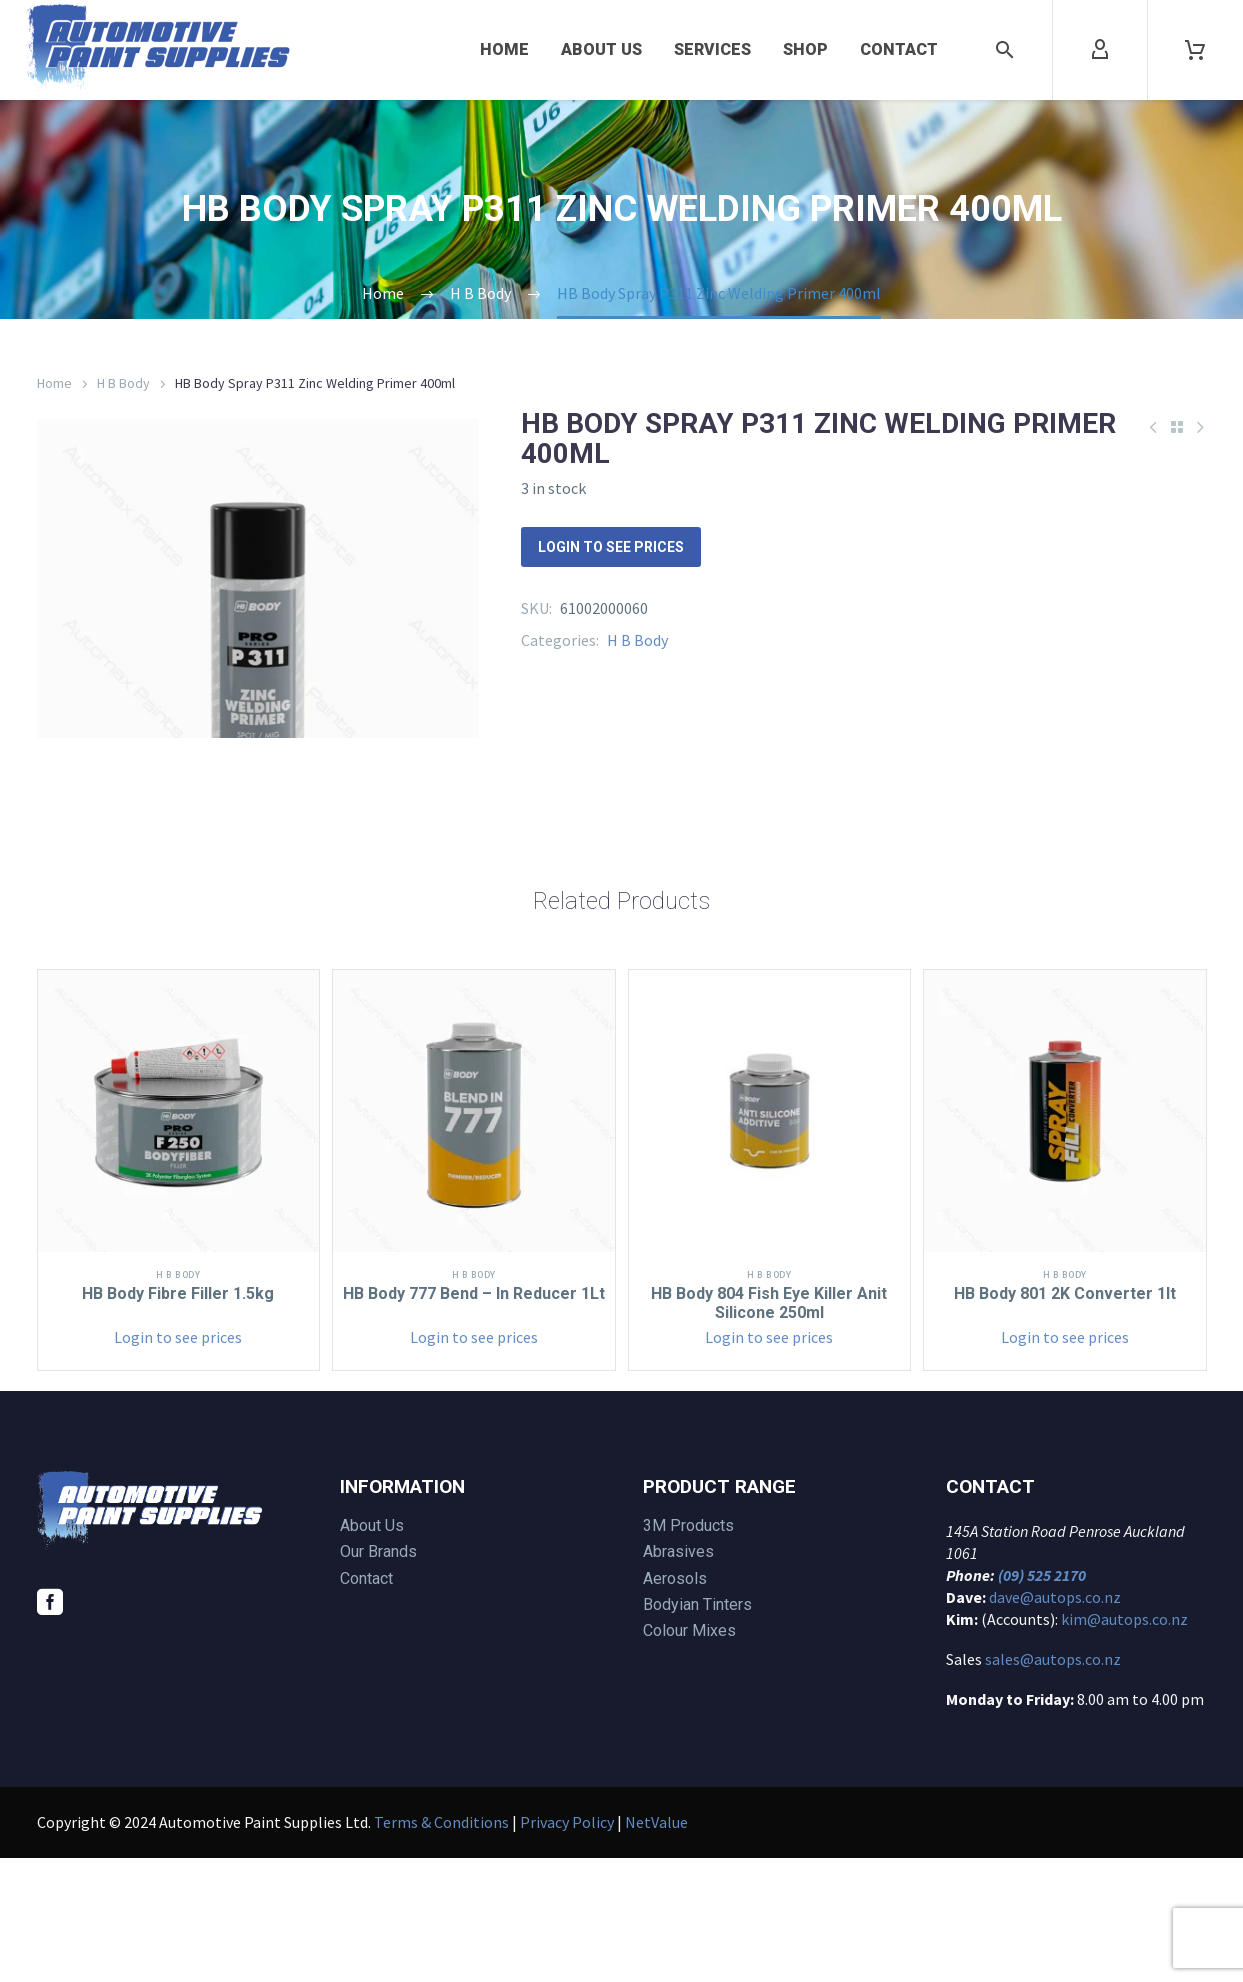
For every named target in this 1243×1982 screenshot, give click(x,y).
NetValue (656, 1946)
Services (712, 49)
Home (504, 49)
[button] (1005, 50)
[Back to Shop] (1177, 427)
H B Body (123, 383)
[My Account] (1100, 50)
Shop (805, 49)
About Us (601, 49)
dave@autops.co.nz (1055, 1721)
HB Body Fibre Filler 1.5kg (178, 1417)
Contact (899, 49)
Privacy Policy (567, 1946)
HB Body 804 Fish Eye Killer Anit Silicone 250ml (769, 1426)
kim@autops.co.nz (1124, 1743)
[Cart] (1195, 50)
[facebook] (50, 1726)
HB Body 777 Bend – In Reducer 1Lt (474, 1426)
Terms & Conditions (441, 1946)
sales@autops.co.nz (1053, 1783)
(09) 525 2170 (1042, 1699)
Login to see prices (611, 547)
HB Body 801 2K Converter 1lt (1065, 1417)
